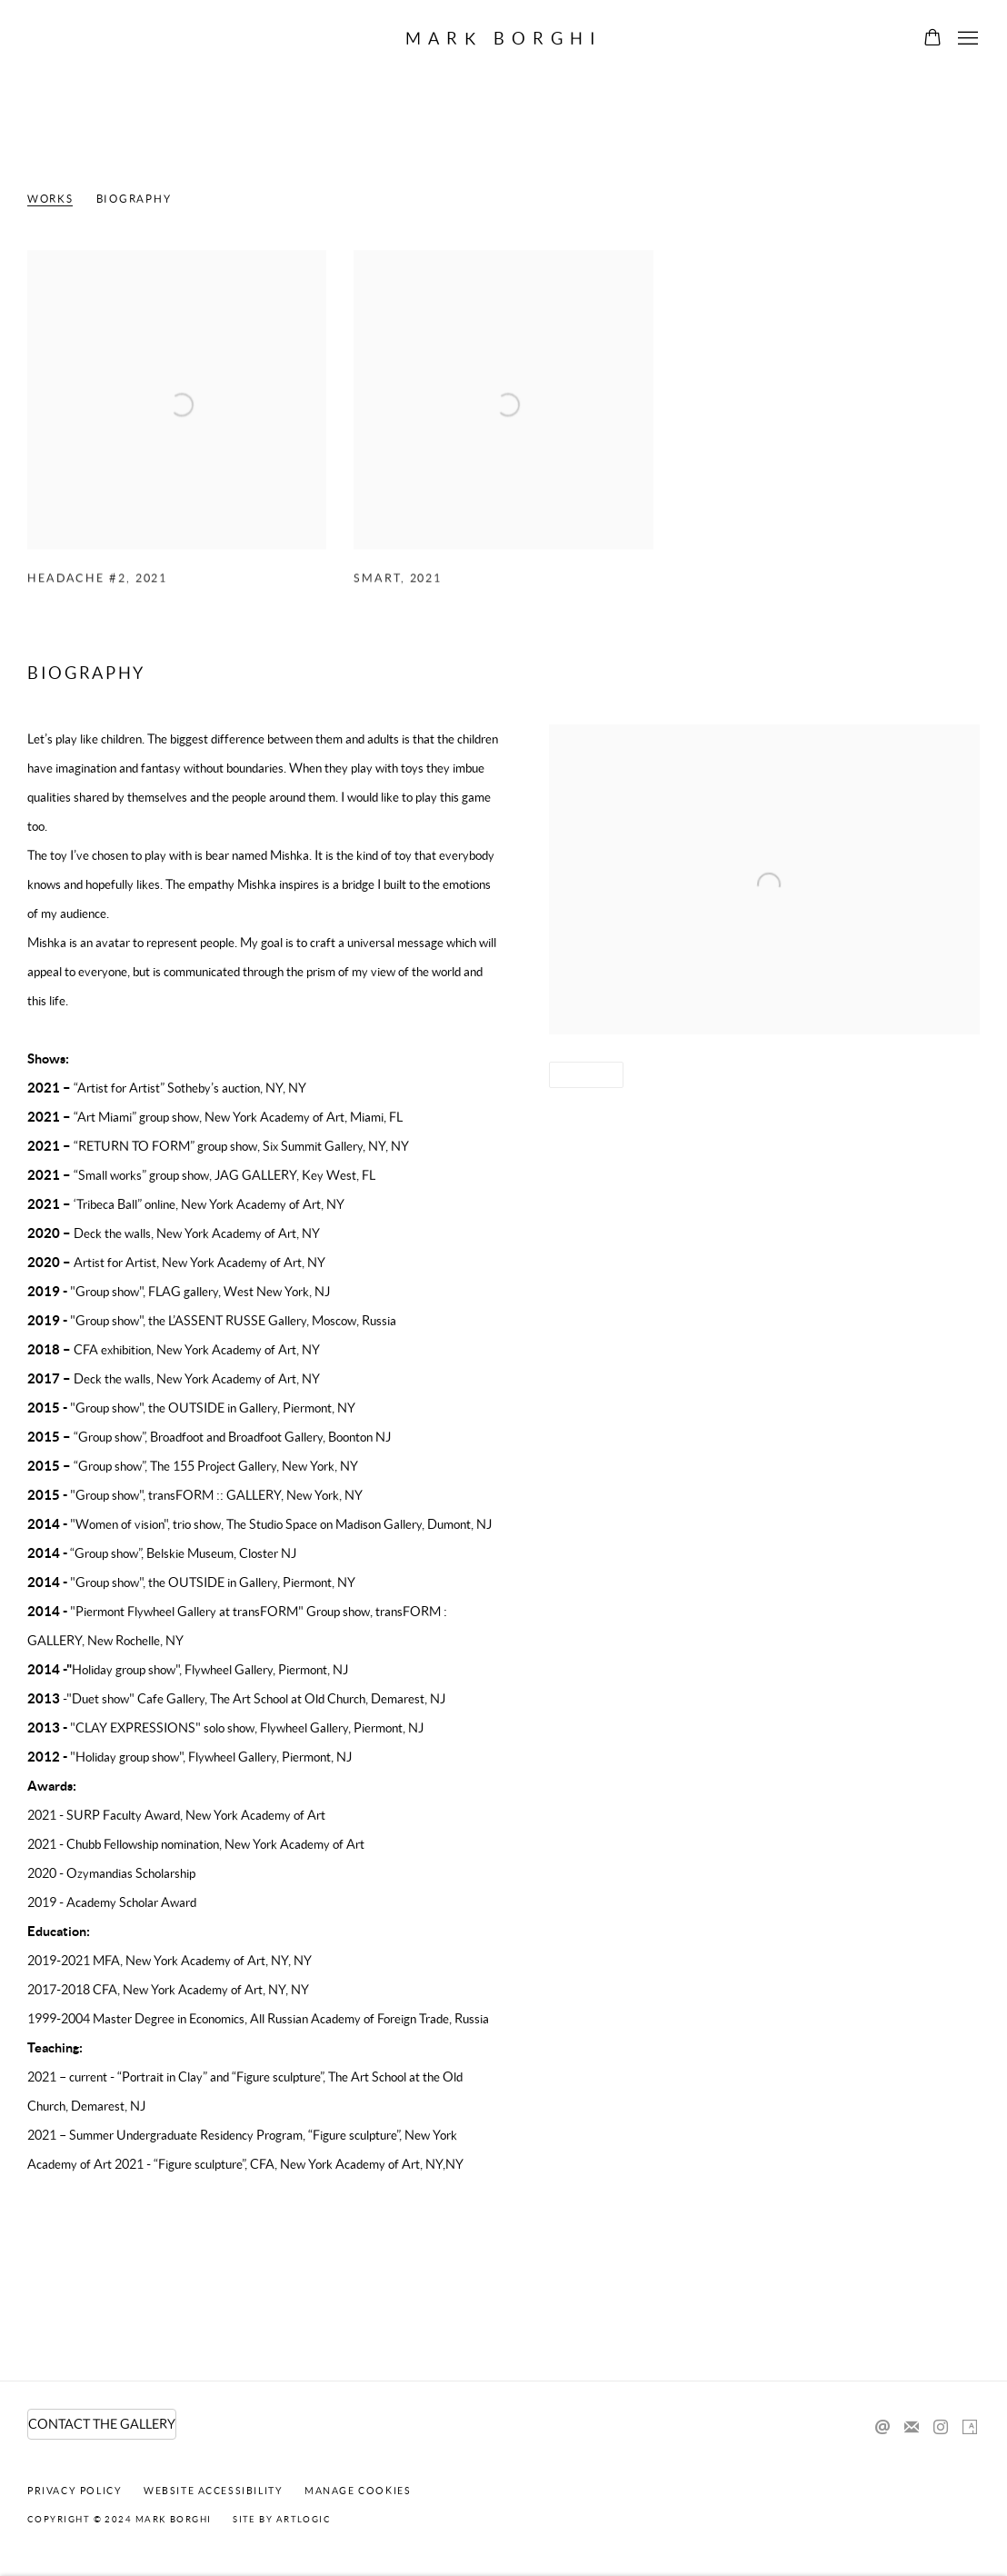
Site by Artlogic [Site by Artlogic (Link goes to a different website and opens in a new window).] (282, 2519)
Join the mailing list (911, 2428)
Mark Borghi (504, 38)
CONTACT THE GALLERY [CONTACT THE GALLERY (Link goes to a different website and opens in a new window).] (101, 2424)
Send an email (882, 2428)
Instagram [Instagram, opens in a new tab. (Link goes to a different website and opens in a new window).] (941, 2428)
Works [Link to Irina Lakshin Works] (50, 199)
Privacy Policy (74, 2490)
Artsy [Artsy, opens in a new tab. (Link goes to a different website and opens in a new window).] (970, 2428)
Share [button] (580, 1075)
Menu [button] (966, 39)
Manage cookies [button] (357, 2490)
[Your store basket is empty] (932, 39)
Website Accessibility (214, 2490)
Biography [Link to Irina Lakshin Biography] (134, 199)
